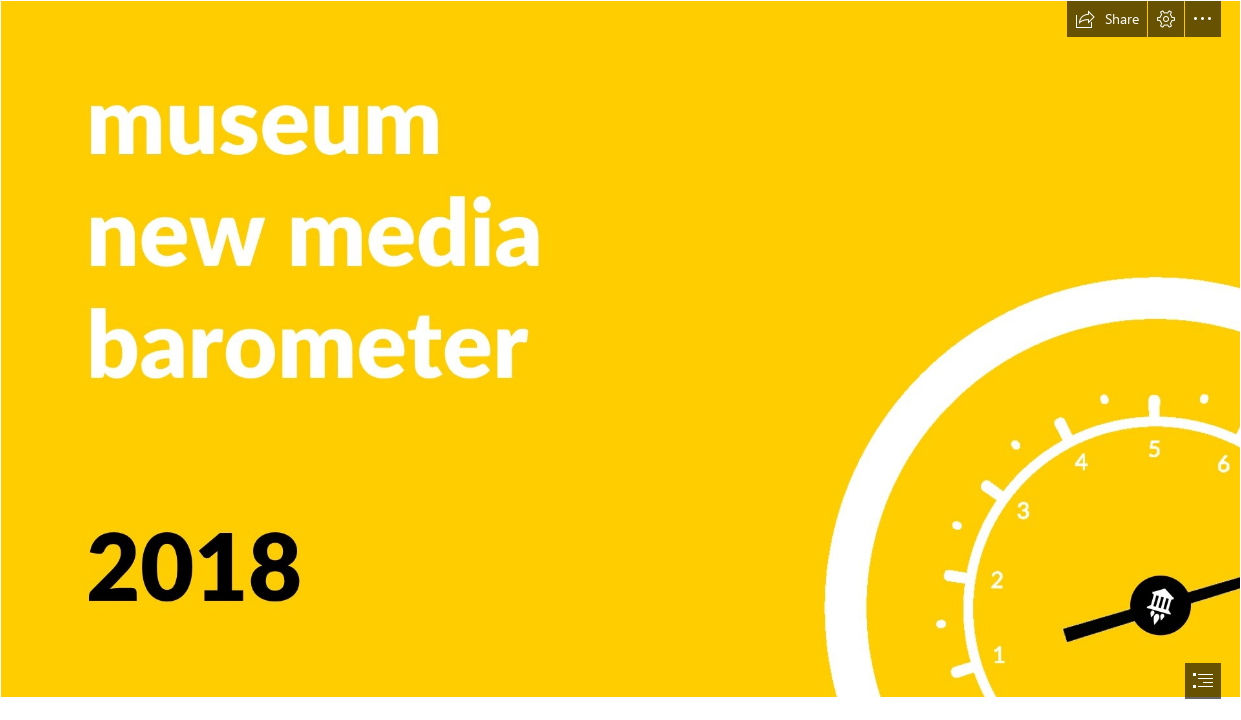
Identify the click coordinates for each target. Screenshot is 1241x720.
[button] (1107, 19)
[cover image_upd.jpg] (620, 349)
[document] (620, 360)
